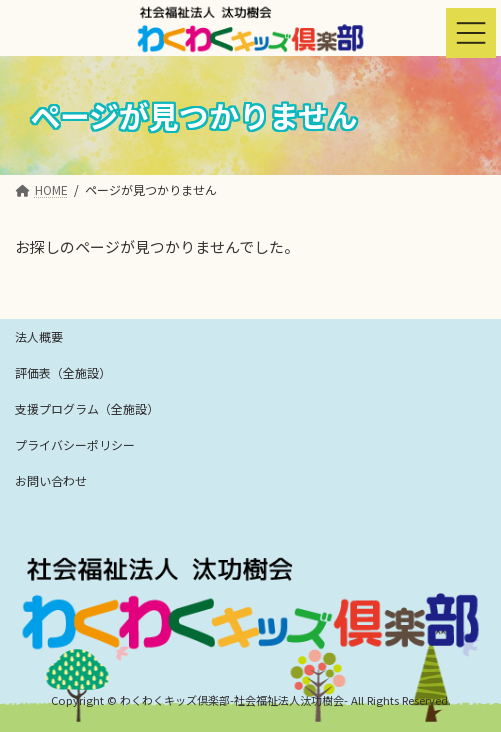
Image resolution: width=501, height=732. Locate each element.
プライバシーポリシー (75, 444)
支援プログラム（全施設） (87, 408)
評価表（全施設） (63, 372)
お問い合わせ (51, 480)
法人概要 (39, 336)
